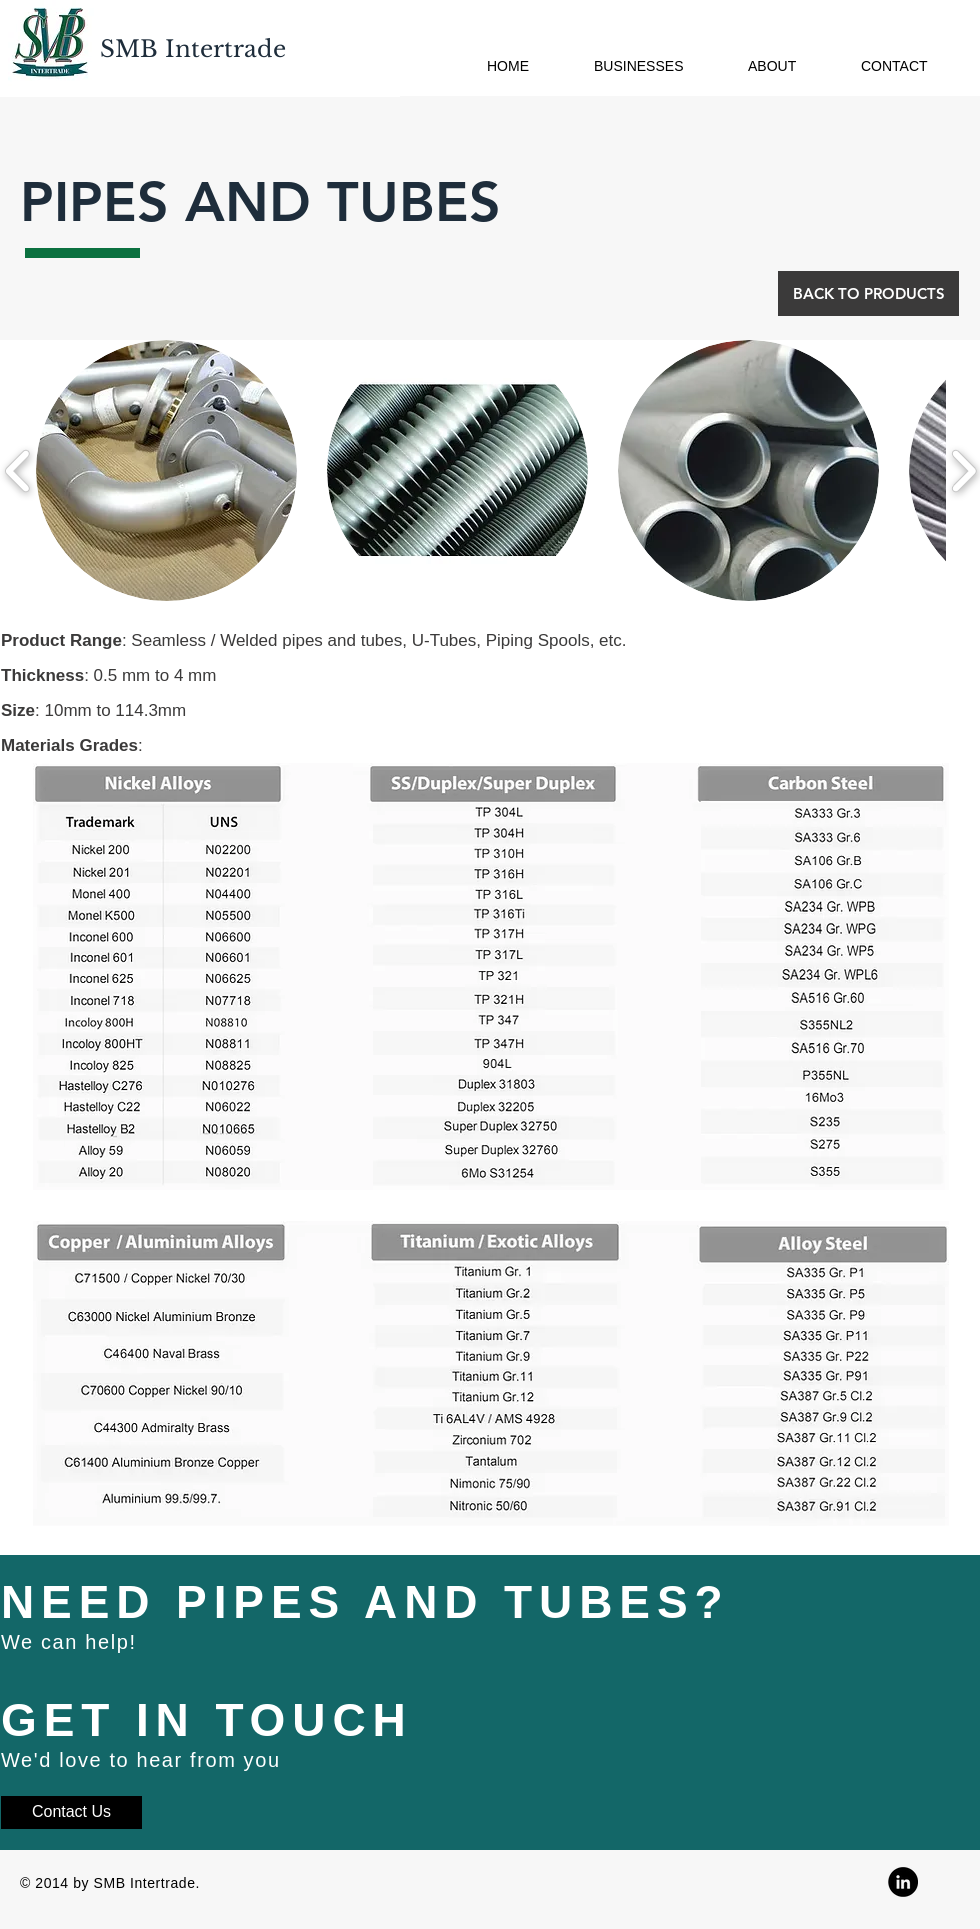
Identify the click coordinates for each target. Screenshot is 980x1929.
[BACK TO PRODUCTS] (868, 293)
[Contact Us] (71, 1812)
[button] (166, 470)
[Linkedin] (903, 1882)
